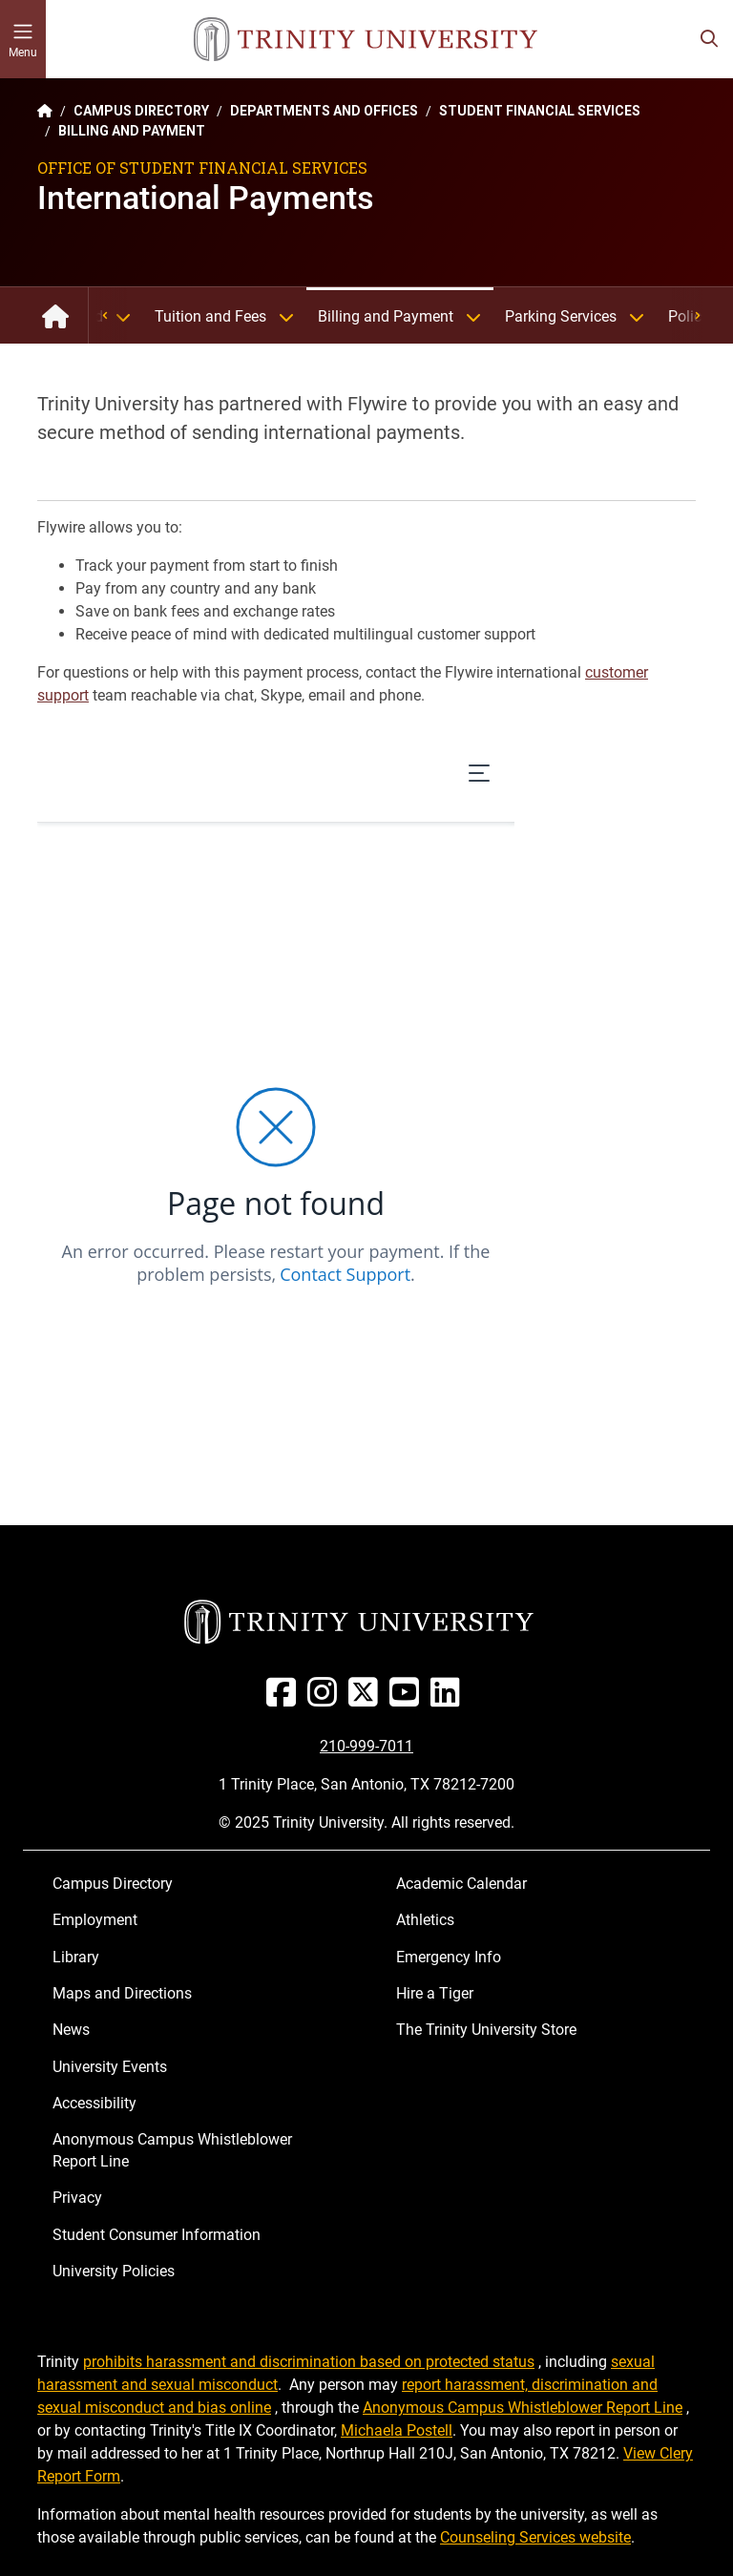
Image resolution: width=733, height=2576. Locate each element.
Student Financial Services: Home (55, 315)
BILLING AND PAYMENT (131, 130)
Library (75, 1957)
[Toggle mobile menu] (23, 39)
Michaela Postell (396, 2430)
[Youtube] (408, 1699)
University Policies (113, 2271)
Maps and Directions (122, 1993)
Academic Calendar (461, 1883)
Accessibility (94, 2103)
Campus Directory (112, 1883)
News (71, 2030)
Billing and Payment (405, 317)
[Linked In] (449, 1699)
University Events (109, 2067)
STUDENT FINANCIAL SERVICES (539, 110)
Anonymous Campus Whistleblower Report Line (172, 2149)
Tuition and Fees (230, 317)
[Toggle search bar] (709, 39)
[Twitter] (367, 1699)
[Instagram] (326, 1699)
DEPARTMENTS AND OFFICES (324, 110)
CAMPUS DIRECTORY (141, 110)
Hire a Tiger (434, 1993)
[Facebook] (285, 1699)
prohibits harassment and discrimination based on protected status (308, 2362)
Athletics (425, 1920)
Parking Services (581, 317)
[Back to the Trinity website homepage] (44, 110)
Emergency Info (448, 1957)
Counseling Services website (535, 2537)
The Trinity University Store (486, 2030)
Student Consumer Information (156, 2235)
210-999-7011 (366, 1746)
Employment (94, 1920)
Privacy (77, 2198)
